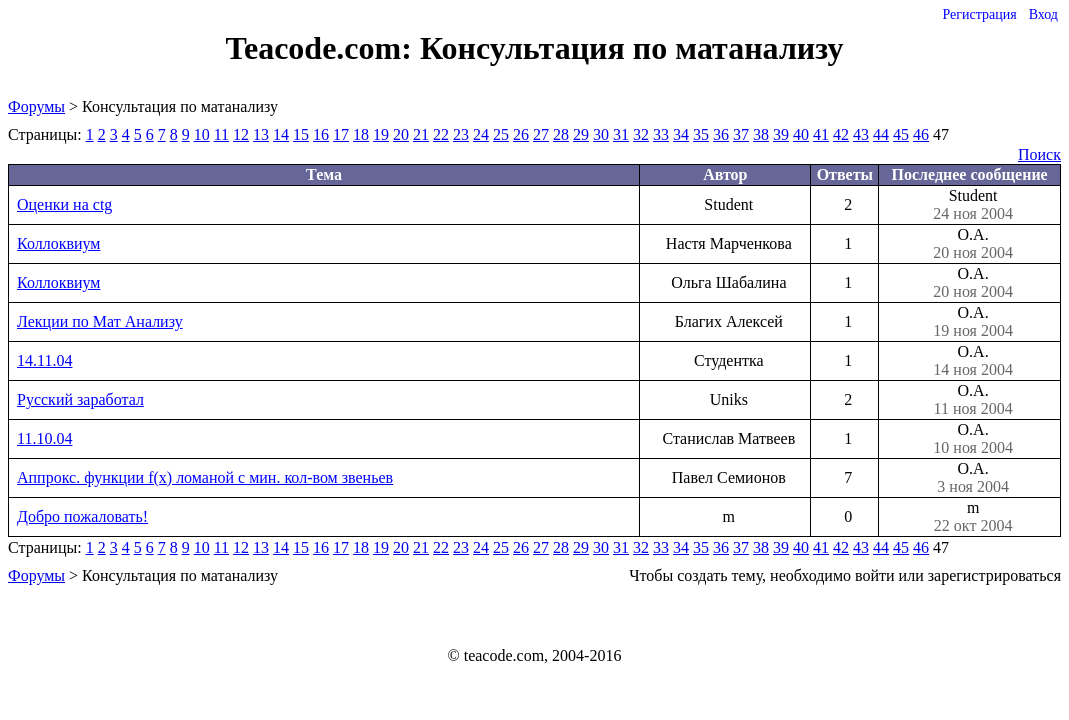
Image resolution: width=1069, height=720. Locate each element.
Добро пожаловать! (82, 516)
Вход (1043, 14)
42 (841, 134)
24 (481, 134)
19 (381, 134)
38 (761, 134)
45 (901, 134)
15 (301, 134)
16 (321, 134)
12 (241, 134)
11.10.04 (44, 438)
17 (341, 134)
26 (521, 134)
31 (621, 134)
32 (641, 134)
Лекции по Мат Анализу (100, 321)
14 (281, 134)
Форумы (36, 106)
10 (202, 134)
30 (601, 134)
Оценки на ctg (64, 204)
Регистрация (979, 14)
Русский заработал (80, 399)
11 (221, 134)
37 (741, 134)
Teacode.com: (323, 48)
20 (401, 134)
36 (721, 134)
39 (781, 134)
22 (441, 134)
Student (973, 205)
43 (861, 134)
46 (921, 134)
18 (361, 134)
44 (881, 134)
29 (581, 134)
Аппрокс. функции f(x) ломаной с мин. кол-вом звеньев (205, 477)
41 (821, 134)
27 (541, 134)
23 (461, 134)
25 (501, 134)
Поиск (1039, 154)
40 (801, 134)
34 (681, 134)
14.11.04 (44, 360)
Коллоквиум (58, 243)
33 (661, 134)
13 (261, 134)
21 (421, 134)
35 (701, 134)
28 (561, 134)
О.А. (973, 244)
